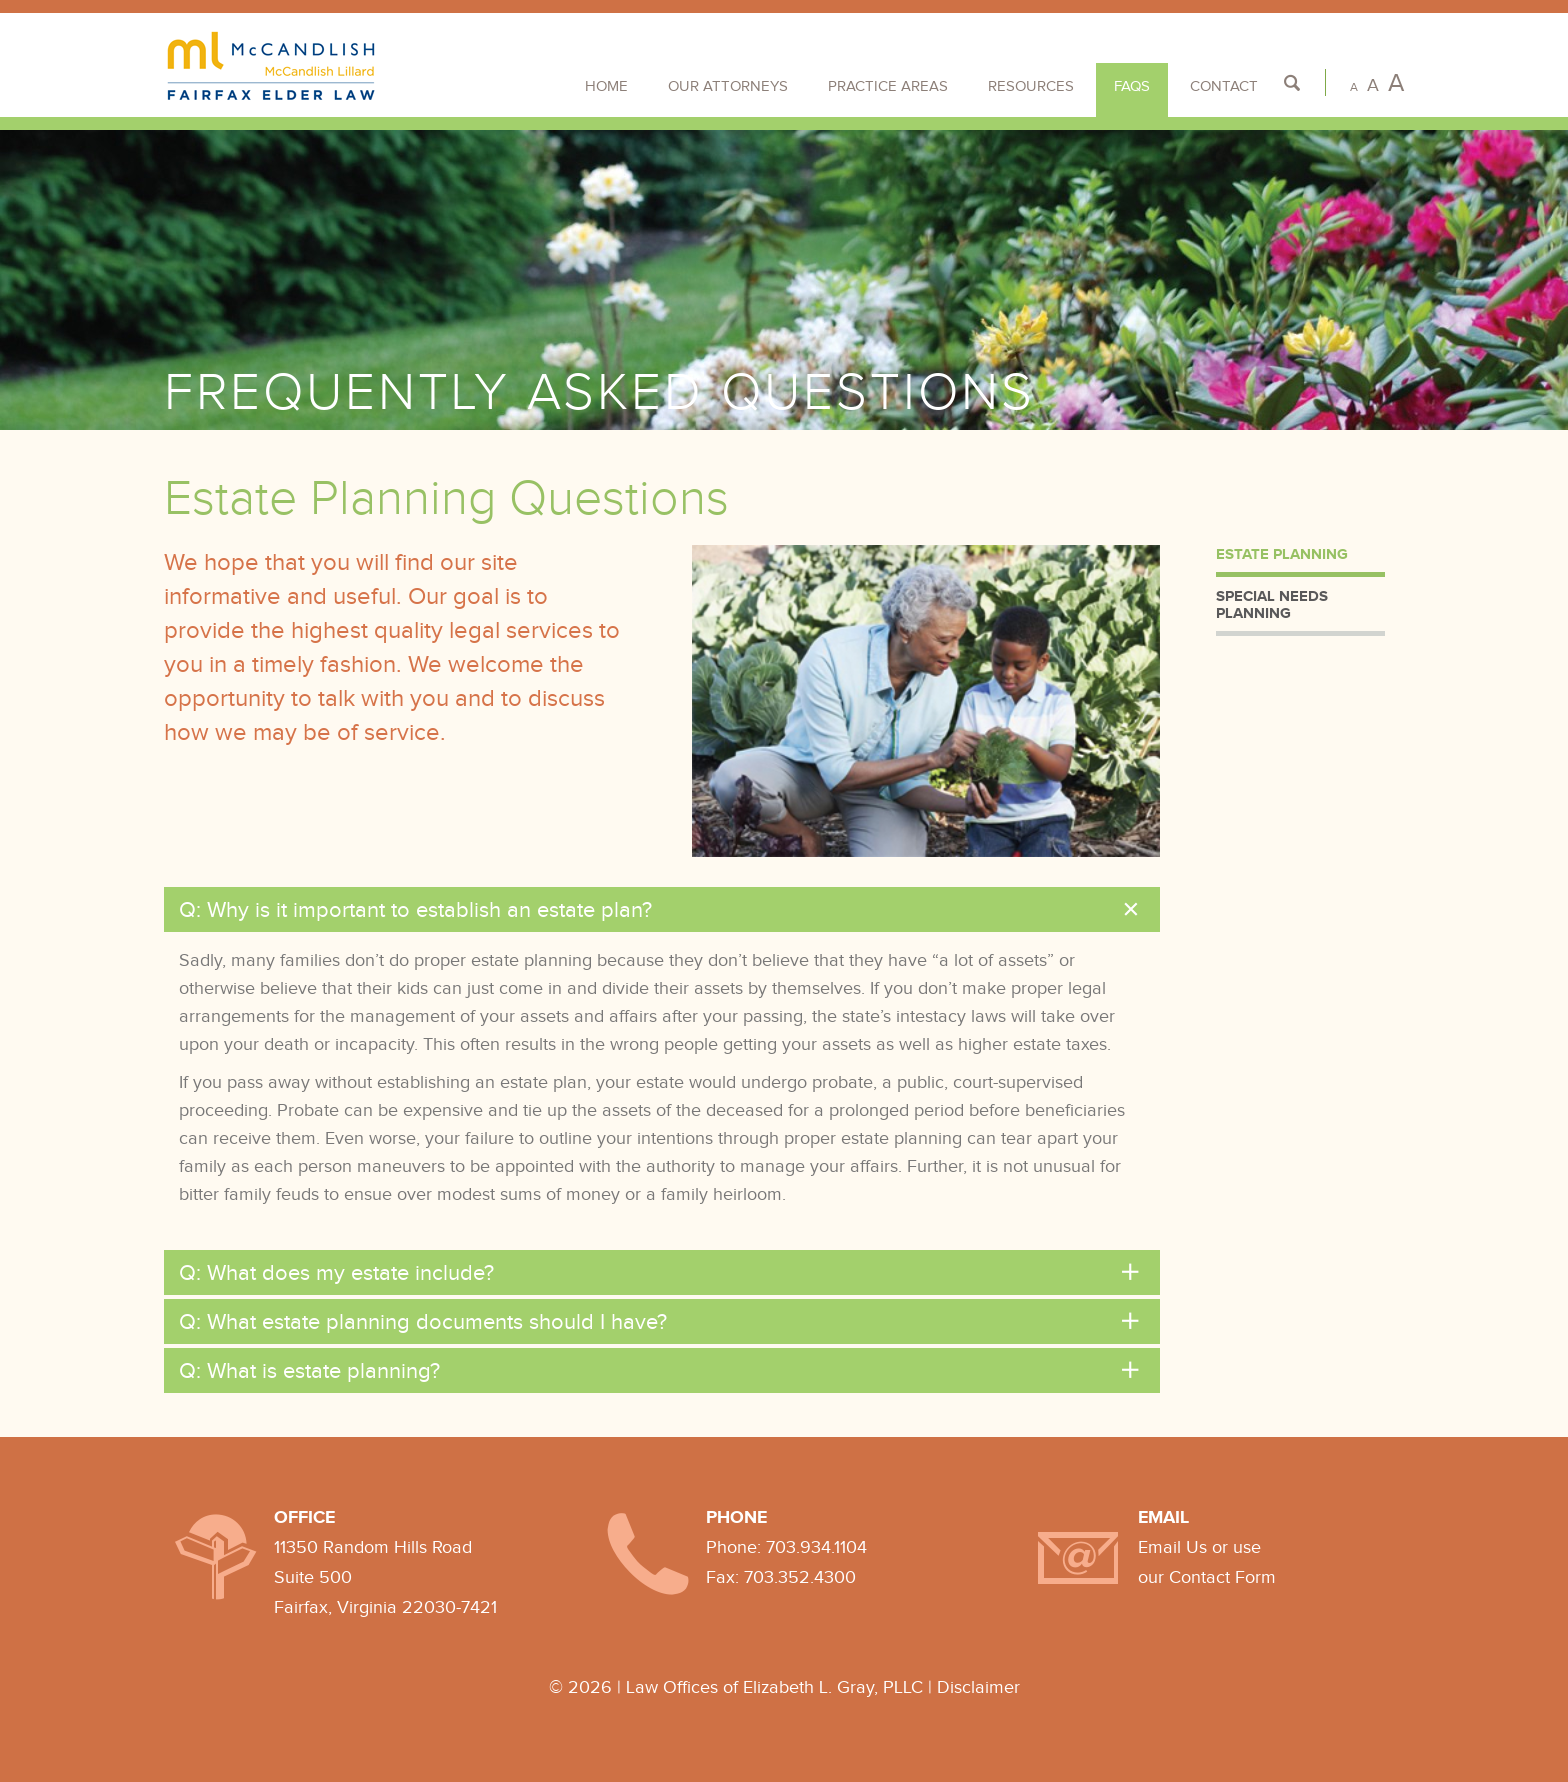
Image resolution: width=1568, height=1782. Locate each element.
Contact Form (1222, 1577)
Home (606, 86)
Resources (1031, 86)
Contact (1224, 86)
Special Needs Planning (1272, 604)
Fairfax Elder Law (271, 66)
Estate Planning (1282, 553)
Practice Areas (888, 86)
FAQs (1132, 86)
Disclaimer (978, 1687)
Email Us (1172, 1547)
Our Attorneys (728, 86)
